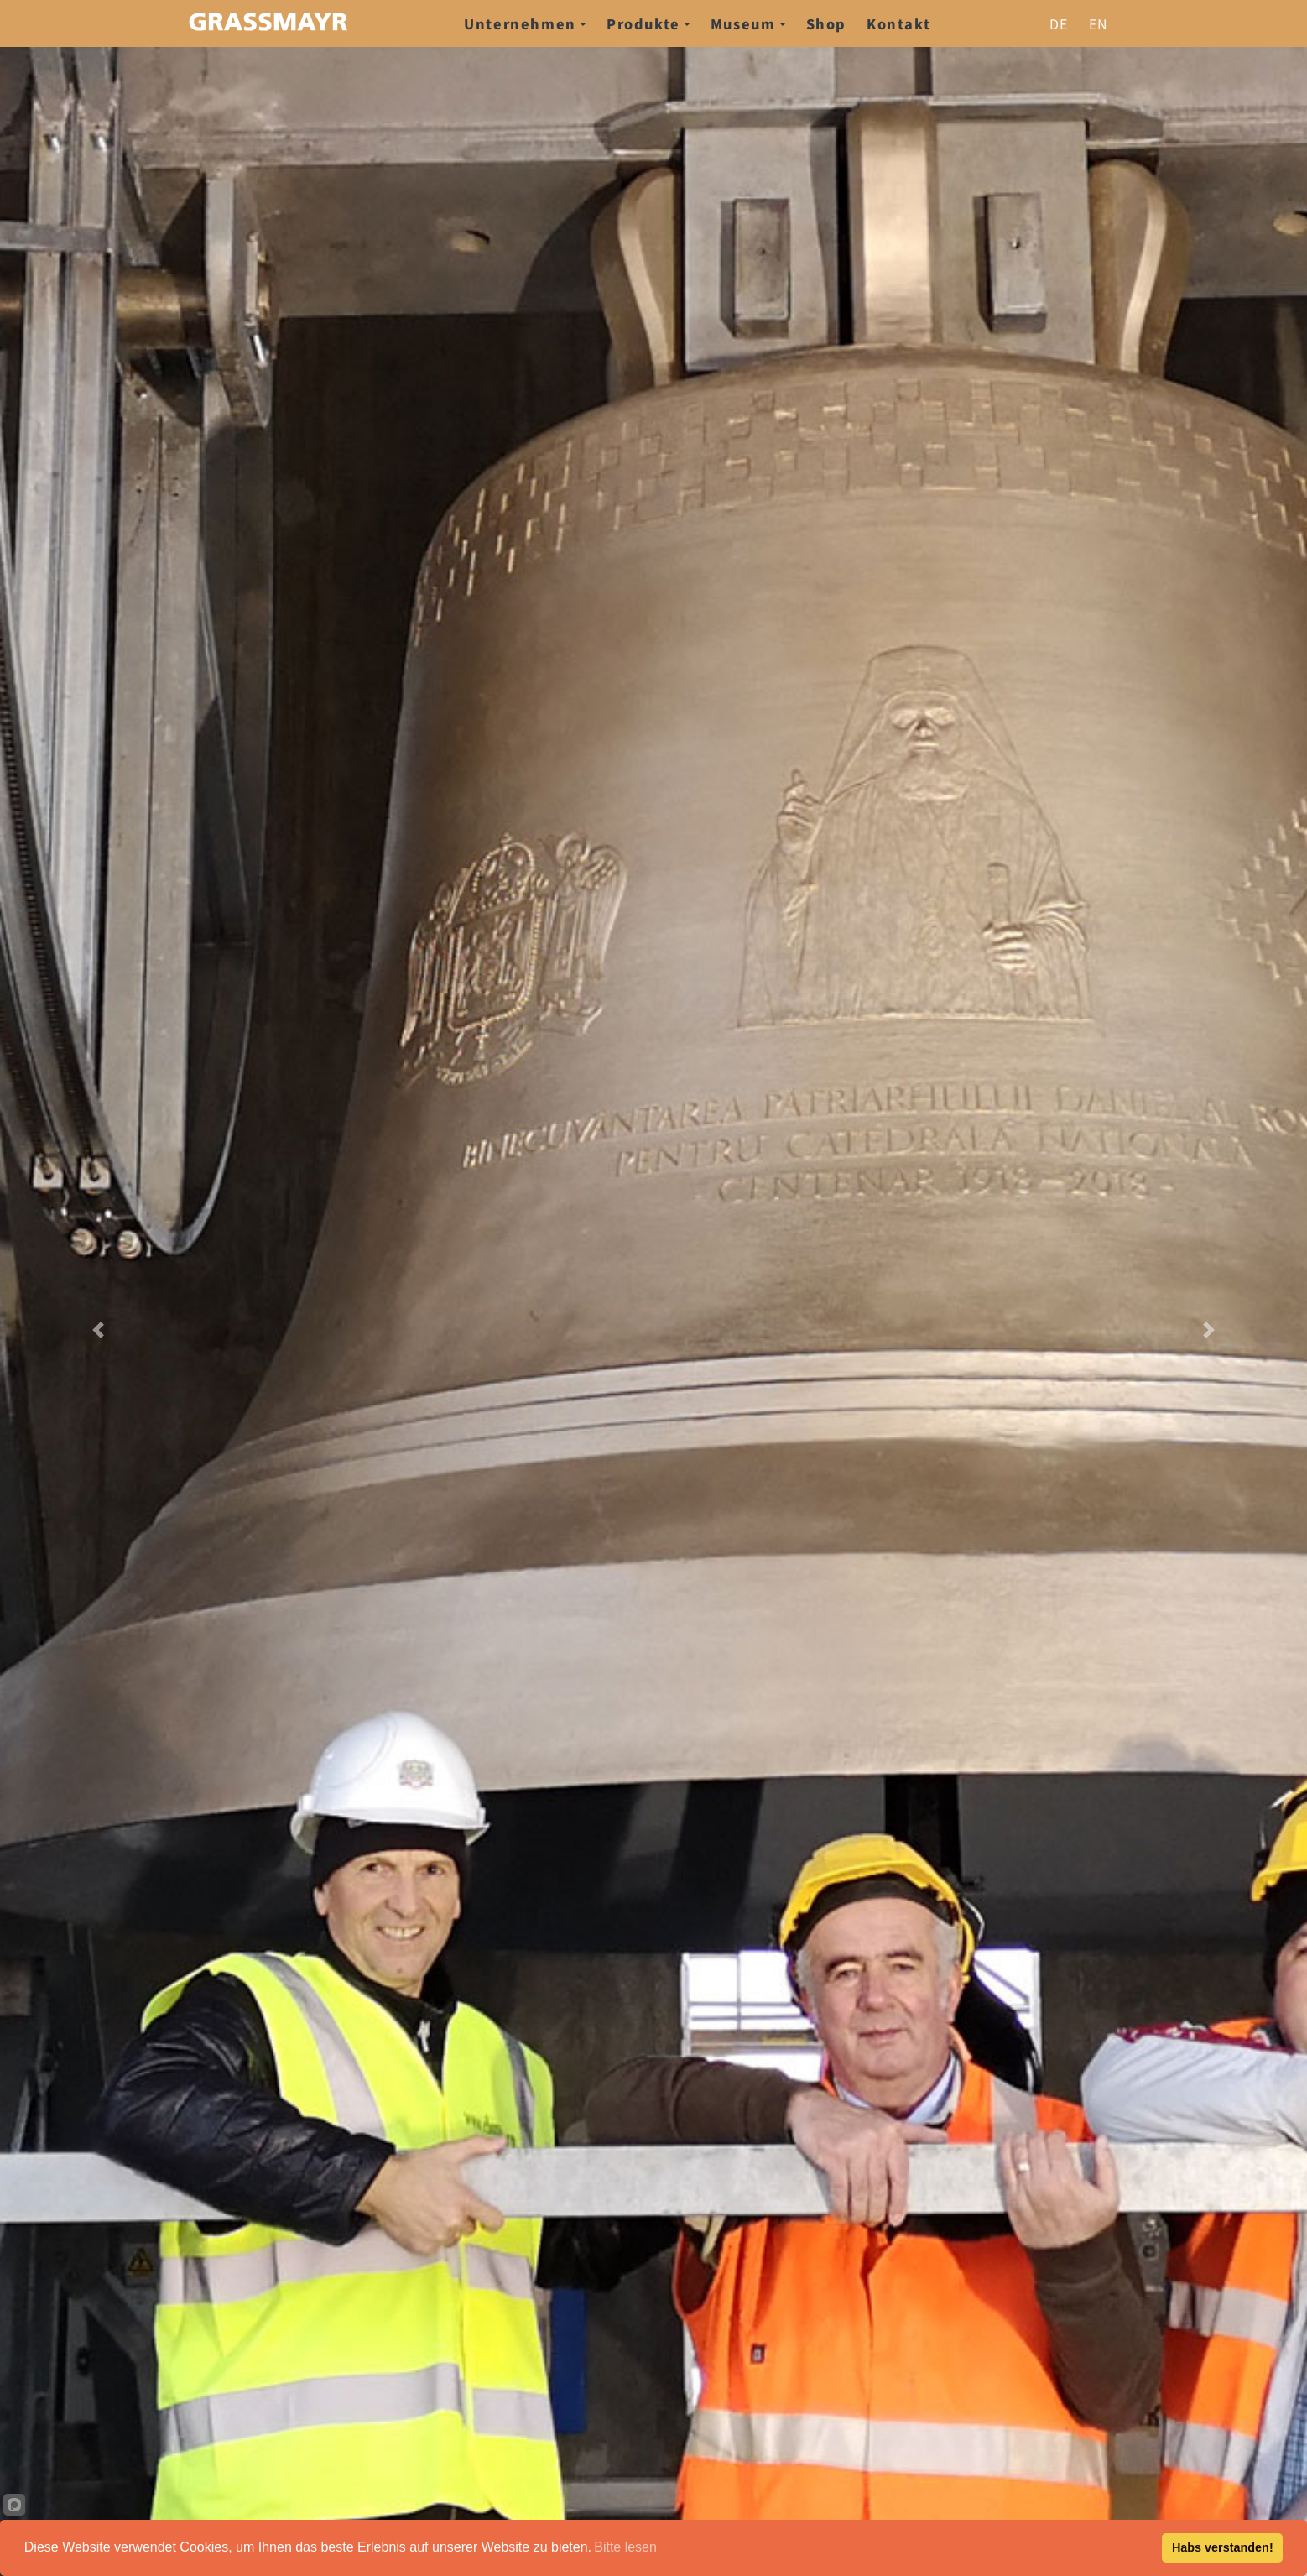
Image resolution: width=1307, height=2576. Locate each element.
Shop (826, 23)
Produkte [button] (648, 23)
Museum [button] (748, 23)
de (1059, 23)
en (1099, 23)
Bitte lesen (625, 2547)
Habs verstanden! (1222, 2547)
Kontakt (898, 23)
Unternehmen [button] (525, 23)
